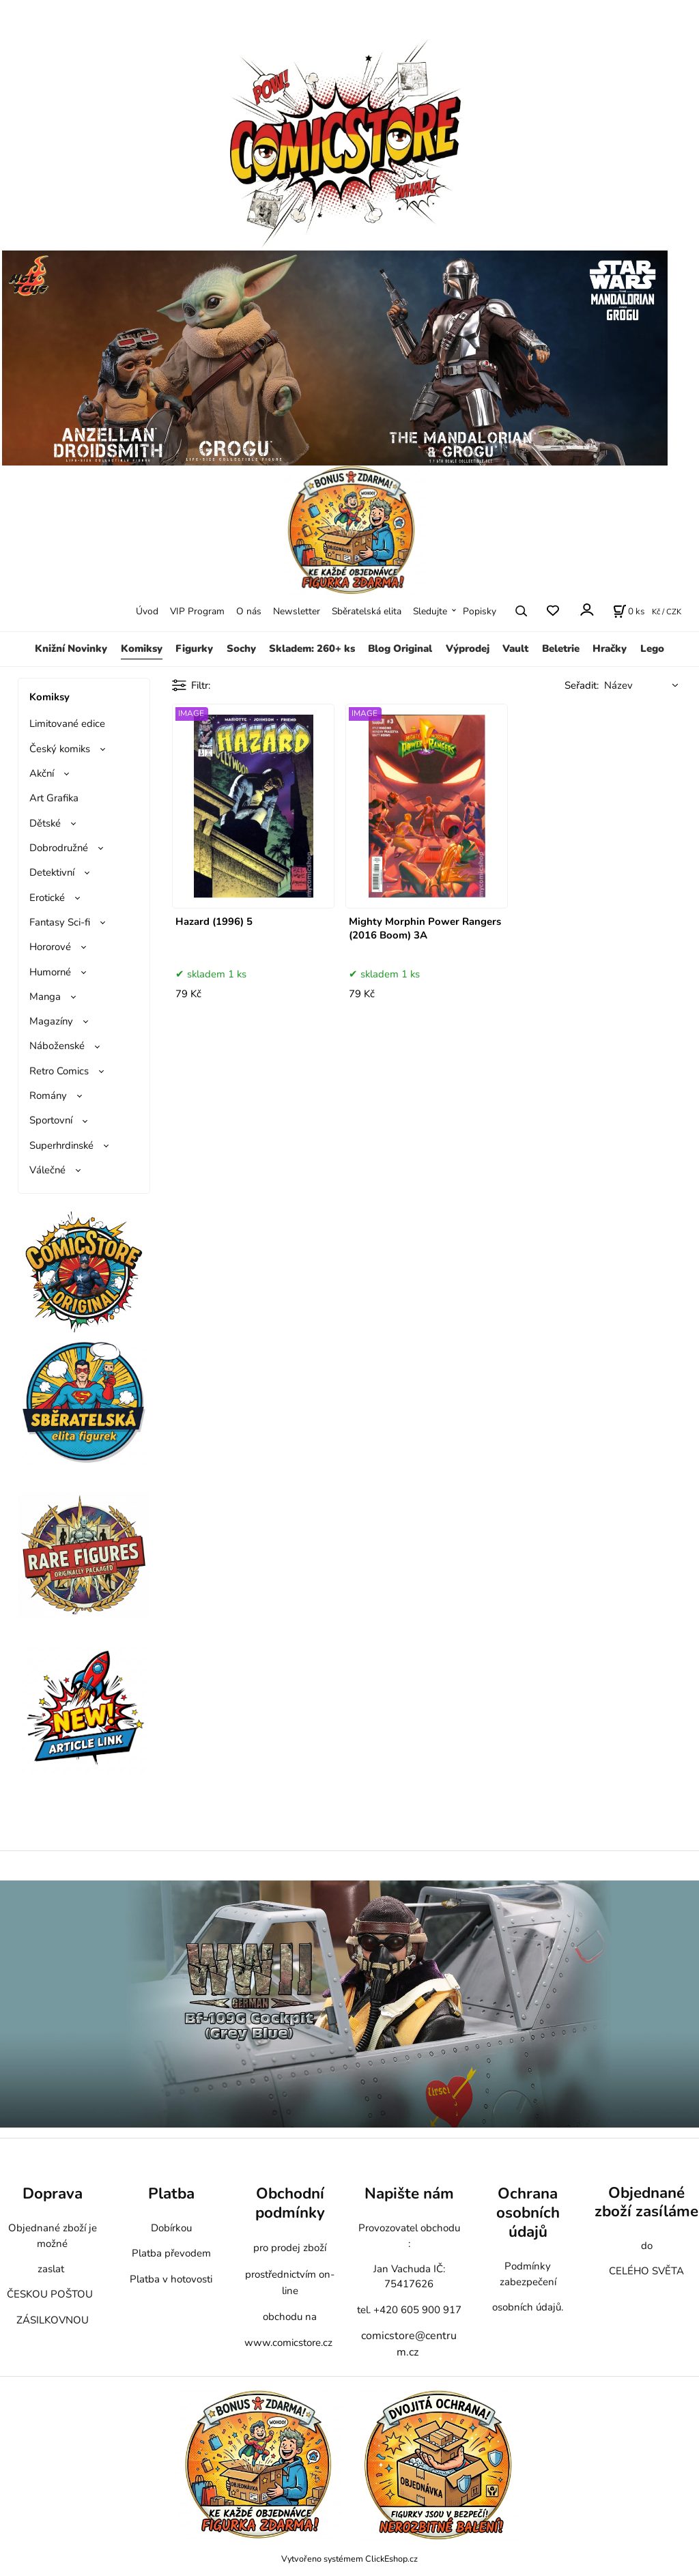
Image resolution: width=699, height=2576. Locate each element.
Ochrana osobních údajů (528, 2212)
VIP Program (197, 611)
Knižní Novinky (71, 648)
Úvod (147, 611)
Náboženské (57, 1046)
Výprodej (467, 648)
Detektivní (51, 872)
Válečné (47, 1170)
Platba (171, 2193)
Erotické (47, 897)
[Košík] (628, 610)
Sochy (241, 648)
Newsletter (296, 611)
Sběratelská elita (366, 611)
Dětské (45, 823)
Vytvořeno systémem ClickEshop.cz (349, 2558)
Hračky (610, 648)
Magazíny (51, 1021)
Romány (48, 1095)
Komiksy (141, 648)
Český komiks (59, 749)
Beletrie (561, 648)
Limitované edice (67, 723)
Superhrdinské (61, 1145)
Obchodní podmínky (290, 2203)
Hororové (50, 947)
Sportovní (50, 1120)
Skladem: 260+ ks (312, 648)
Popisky (479, 611)
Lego (652, 648)
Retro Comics (59, 1071)
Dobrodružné (58, 848)
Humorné (50, 972)
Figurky (194, 648)
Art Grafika (54, 798)
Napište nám (409, 2193)
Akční (41, 773)
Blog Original (400, 648)
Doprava (53, 2193)
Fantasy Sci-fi (59, 922)
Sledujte (430, 611)
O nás (248, 611)
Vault (515, 648)
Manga (45, 996)
